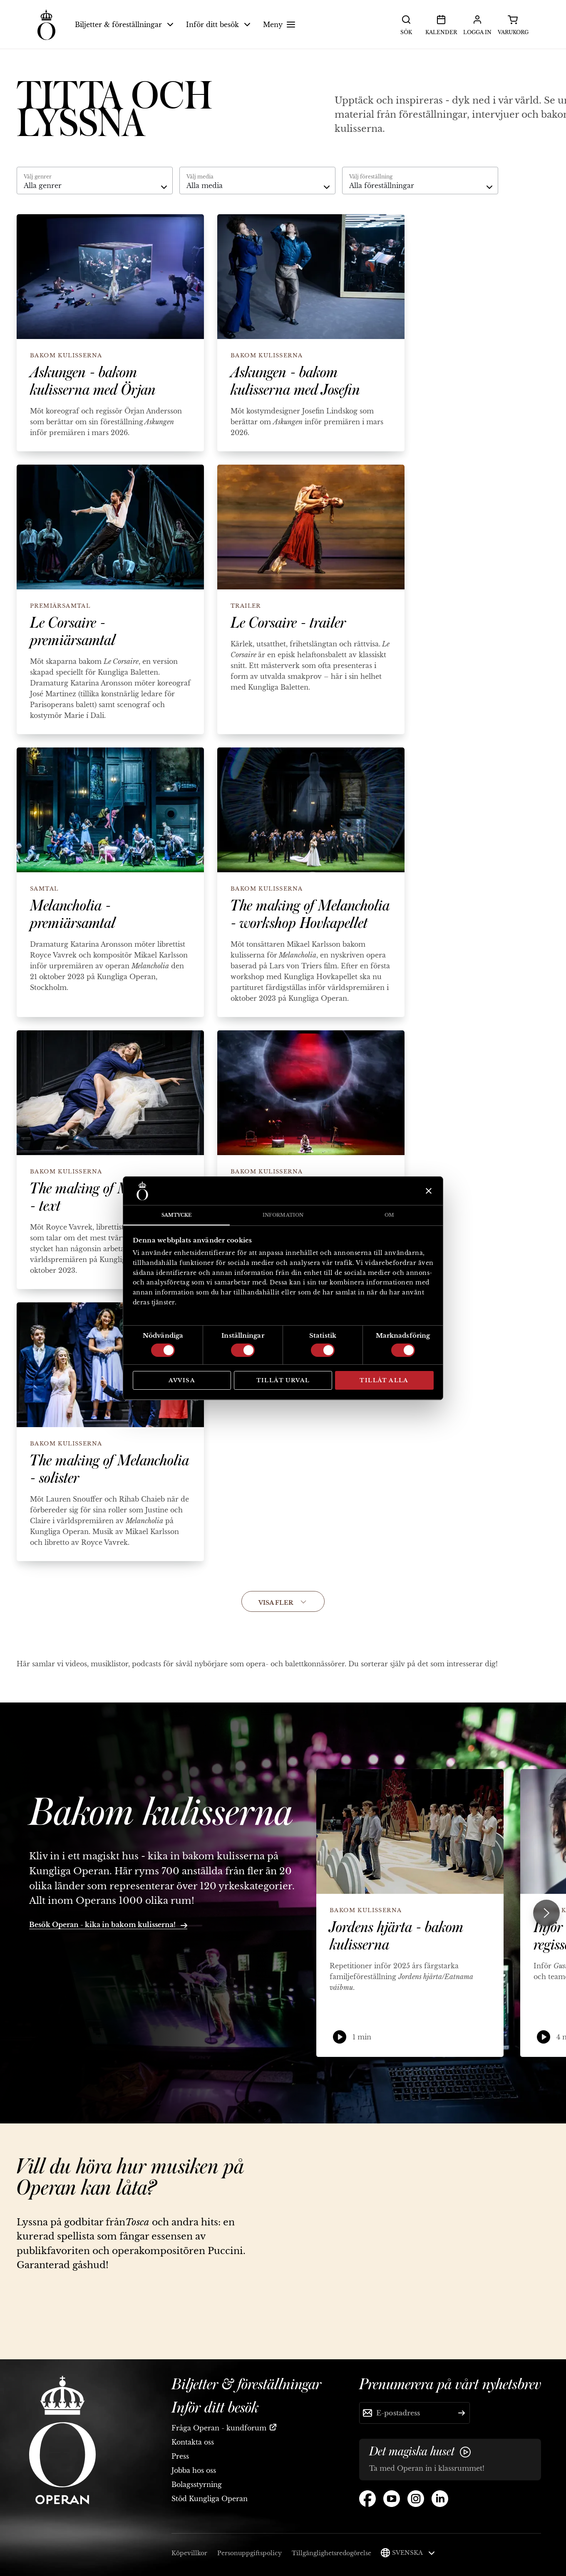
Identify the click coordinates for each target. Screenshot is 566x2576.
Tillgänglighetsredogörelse (331, 2553)
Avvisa (182, 1380)
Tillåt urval (283, 1380)
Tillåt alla (384, 1380)
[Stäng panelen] (428, 1191)
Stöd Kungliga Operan (209, 2498)
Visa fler (283, 1603)
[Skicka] (461, 2413)
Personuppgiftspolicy (249, 2553)
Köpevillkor (189, 2553)
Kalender (441, 24)
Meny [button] (280, 24)
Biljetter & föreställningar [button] (124, 24)
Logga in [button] (477, 24)
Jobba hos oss (193, 2470)
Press (180, 2456)
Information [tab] (283, 1215)
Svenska (413, 2552)
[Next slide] (546, 1913)
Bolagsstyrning (196, 2484)
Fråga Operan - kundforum (218, 2428)
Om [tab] (389, 1215)
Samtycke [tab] (176, 1215)
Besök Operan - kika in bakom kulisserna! (108, 1924)
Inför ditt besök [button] (218, 24)
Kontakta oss (192, 2442)
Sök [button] (406, 24)
